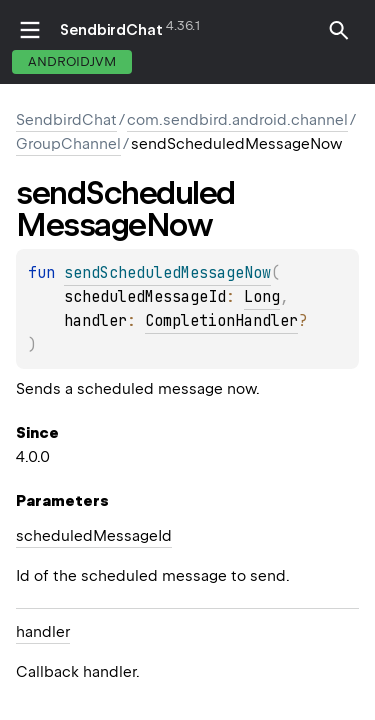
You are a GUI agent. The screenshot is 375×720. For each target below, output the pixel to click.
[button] (339, 42)
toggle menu (30, 30)
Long (262, 297)
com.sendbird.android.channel (237, 120)
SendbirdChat (111, 30)
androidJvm (72, 61)
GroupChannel (68, 144)
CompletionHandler (221, 321)
